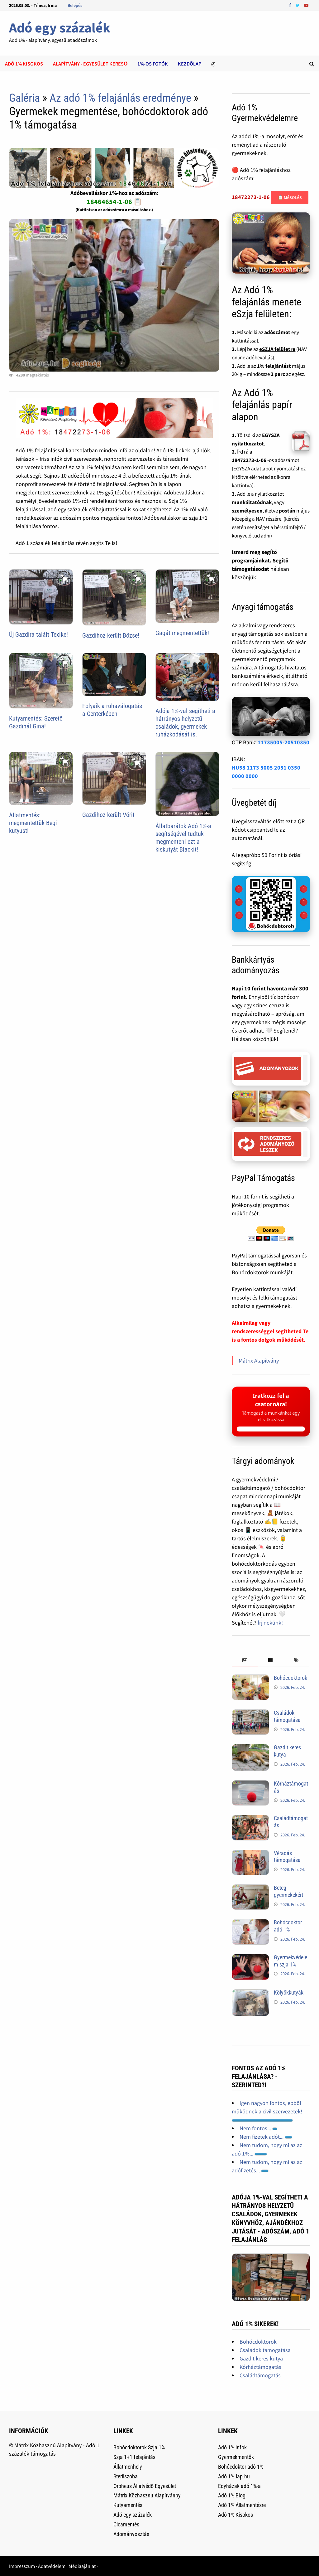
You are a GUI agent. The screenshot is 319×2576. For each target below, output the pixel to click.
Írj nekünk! (270, 1622)
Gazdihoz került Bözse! (110, 635)
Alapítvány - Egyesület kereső (90, 64)
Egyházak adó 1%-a (239, 2486)
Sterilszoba (125, 2476)
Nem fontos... (258, 2128)
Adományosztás (131, 2534)
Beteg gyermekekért (288, 1891)
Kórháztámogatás (260, 2366)
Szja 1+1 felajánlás (134, 2457)
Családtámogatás (260, 2375)
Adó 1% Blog (231, 2495)
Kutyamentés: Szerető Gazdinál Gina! (36, 722)
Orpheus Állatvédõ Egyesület (144, 2486)
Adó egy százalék (59, 27)
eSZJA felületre (277, 349)
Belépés (75, 5)
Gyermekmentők (236, 2457)
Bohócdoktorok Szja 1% (139, 2447)
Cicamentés (126, 2524)
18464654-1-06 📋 (114, 201)
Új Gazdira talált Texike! (38, 634)
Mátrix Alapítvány (259, 1360)
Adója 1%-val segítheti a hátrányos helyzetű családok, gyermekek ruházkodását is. (185, 722)
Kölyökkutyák (288, 1992)
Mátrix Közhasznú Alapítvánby (147, 2495)
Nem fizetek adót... (266, 2136)
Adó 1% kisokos (24, 64)
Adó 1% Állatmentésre (242, 2505)
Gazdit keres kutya (261, 2358)
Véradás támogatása (287, 1857)
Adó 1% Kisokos (235, 2514)
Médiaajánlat (82, 2566)
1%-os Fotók (152, 64)
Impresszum (22, 2566)
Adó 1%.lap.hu (234, 2476)
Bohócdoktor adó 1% (288, 1926)
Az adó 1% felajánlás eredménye (120, 97)
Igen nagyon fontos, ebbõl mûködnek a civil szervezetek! (267, 2110)
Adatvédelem (51, 2566)
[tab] (245, 1660)
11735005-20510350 (283, 742)
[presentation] (245, 1660)
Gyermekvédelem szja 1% (290, 1961)
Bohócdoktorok (290, 1677)
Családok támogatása (287, 1716)
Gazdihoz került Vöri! (108, 815)
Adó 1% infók (232, 2447)
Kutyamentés (127, 2505)
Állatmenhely (127, 2466)
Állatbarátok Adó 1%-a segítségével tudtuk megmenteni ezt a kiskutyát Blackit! (183, 837)
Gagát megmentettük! (182, 633)
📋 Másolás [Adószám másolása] (290, 197)
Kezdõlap (189, 64)
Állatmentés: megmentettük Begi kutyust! (33, 822)
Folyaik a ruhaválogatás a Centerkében (112, 709)
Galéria (24, 97)
